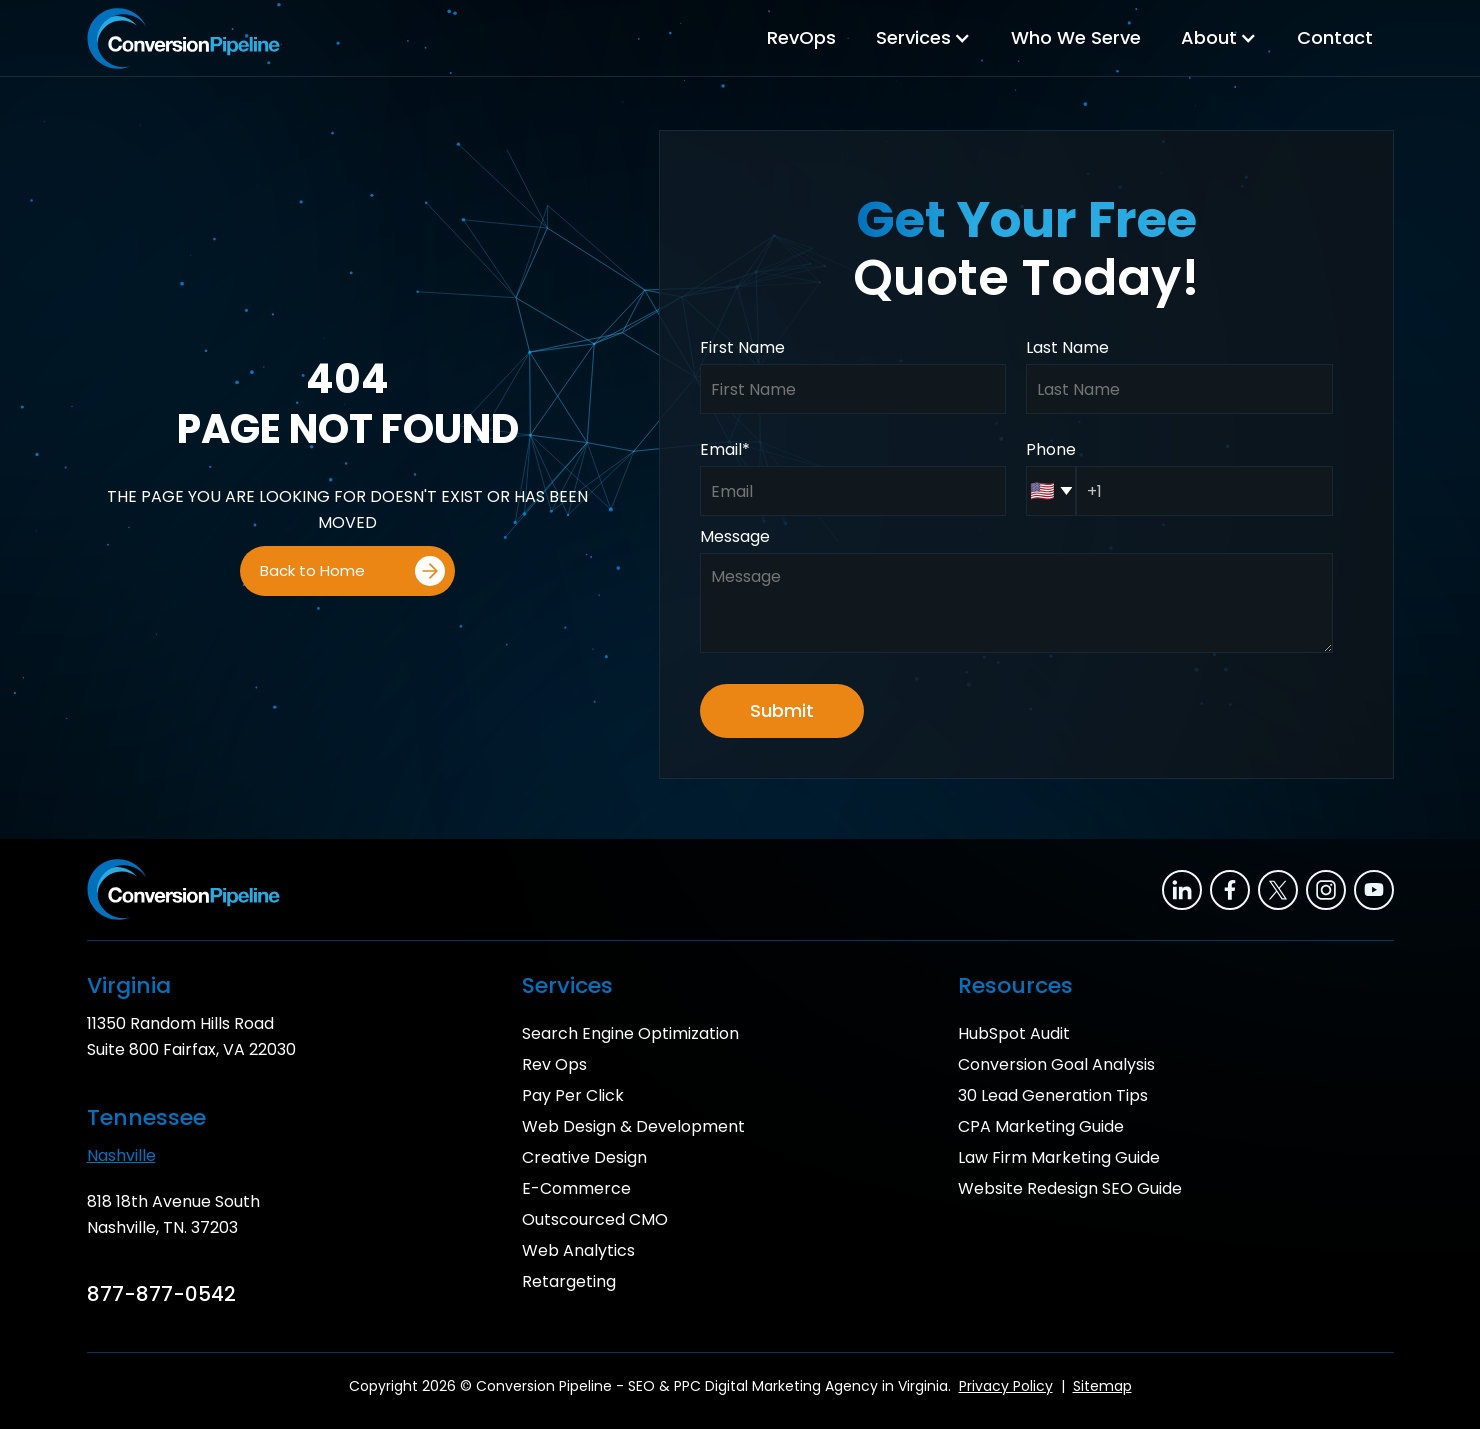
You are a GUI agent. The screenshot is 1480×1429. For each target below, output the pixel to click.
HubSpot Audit (1014, 1033)
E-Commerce (576, 1188)
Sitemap (1102, 1386)
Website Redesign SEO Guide (1070, 1188)
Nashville (121, 1155)
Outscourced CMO (595, 1219)
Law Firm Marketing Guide (1059, 1157)
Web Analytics (578, 1250)
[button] (923, 38)
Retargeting (569, 1281)
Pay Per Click (573, 1095)
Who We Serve (1076, 37)
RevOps (801, 37)
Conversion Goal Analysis (1056, 1064)
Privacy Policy (1006, 1386)
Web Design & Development (633, 1126)
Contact (1335, 37)
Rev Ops (554, 1064)
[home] (183, 38)
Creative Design (584, 1157)
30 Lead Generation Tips (1053, 1095)
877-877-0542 (161, 1294)
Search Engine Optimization (630, 1033)
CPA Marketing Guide (1041, 1126)
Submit (782, 710)
